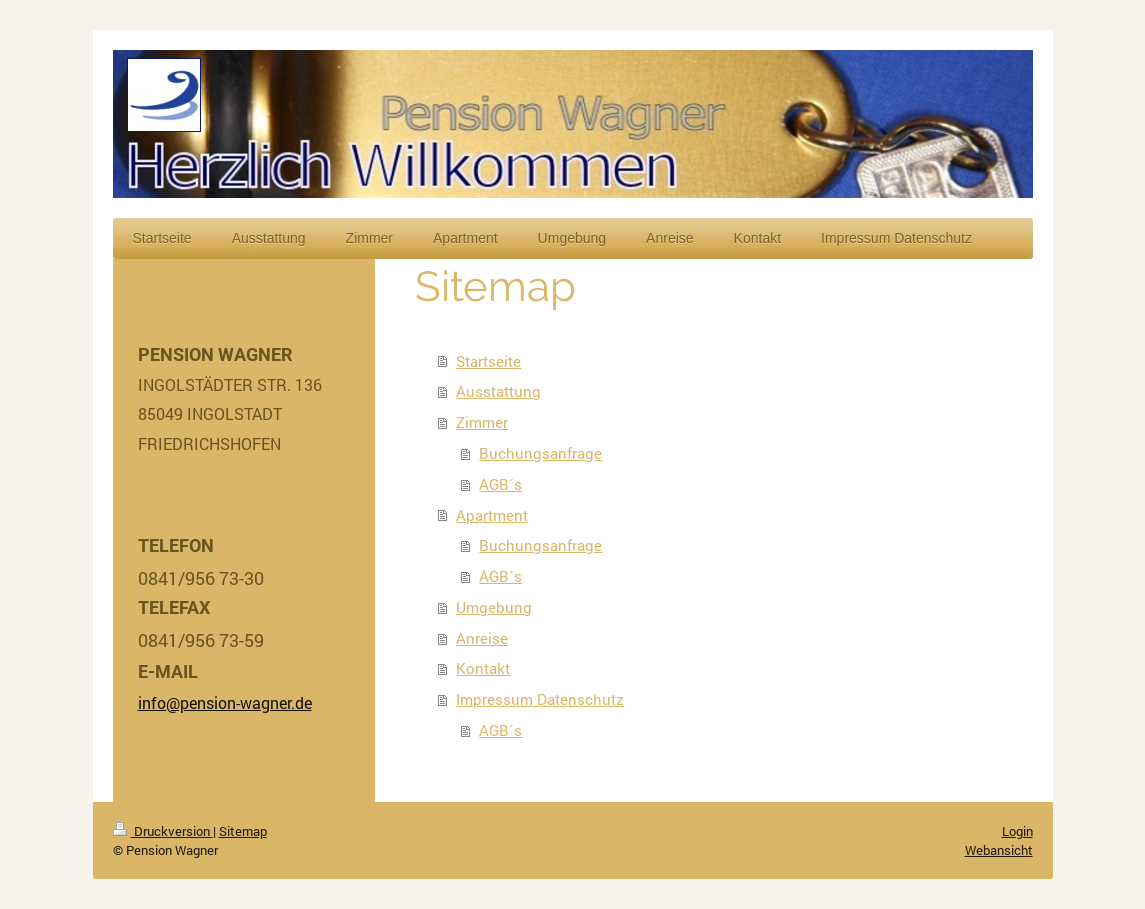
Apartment (492, 515)
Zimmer (482, 422)
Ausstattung (498, 391)
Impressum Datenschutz (540, 699)
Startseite (488, 361)
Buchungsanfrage (540, 453)
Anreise (482, 638)
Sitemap (243, 831)
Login (1017, 831)
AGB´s (500, 484)
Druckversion (163, 831)
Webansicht (999, 850)
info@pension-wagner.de (225, 702)
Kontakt (483, 668)
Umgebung (494, 607)
